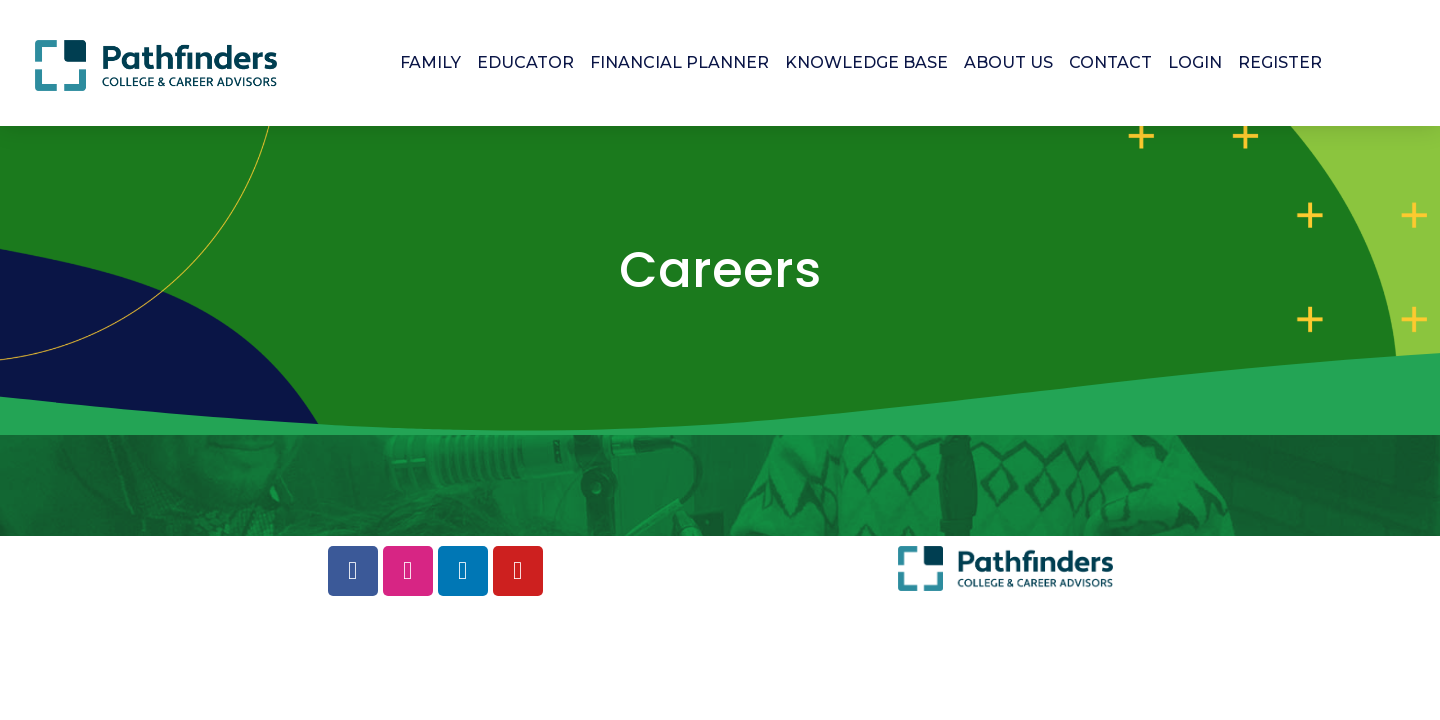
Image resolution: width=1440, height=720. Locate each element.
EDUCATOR (525, 62)
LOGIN (1195, 62)
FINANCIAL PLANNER (679, 62)
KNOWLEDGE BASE (866, 62)
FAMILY (430, 62)
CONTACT (1110, 62)
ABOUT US (1008, 62)
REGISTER (1280, 62)
